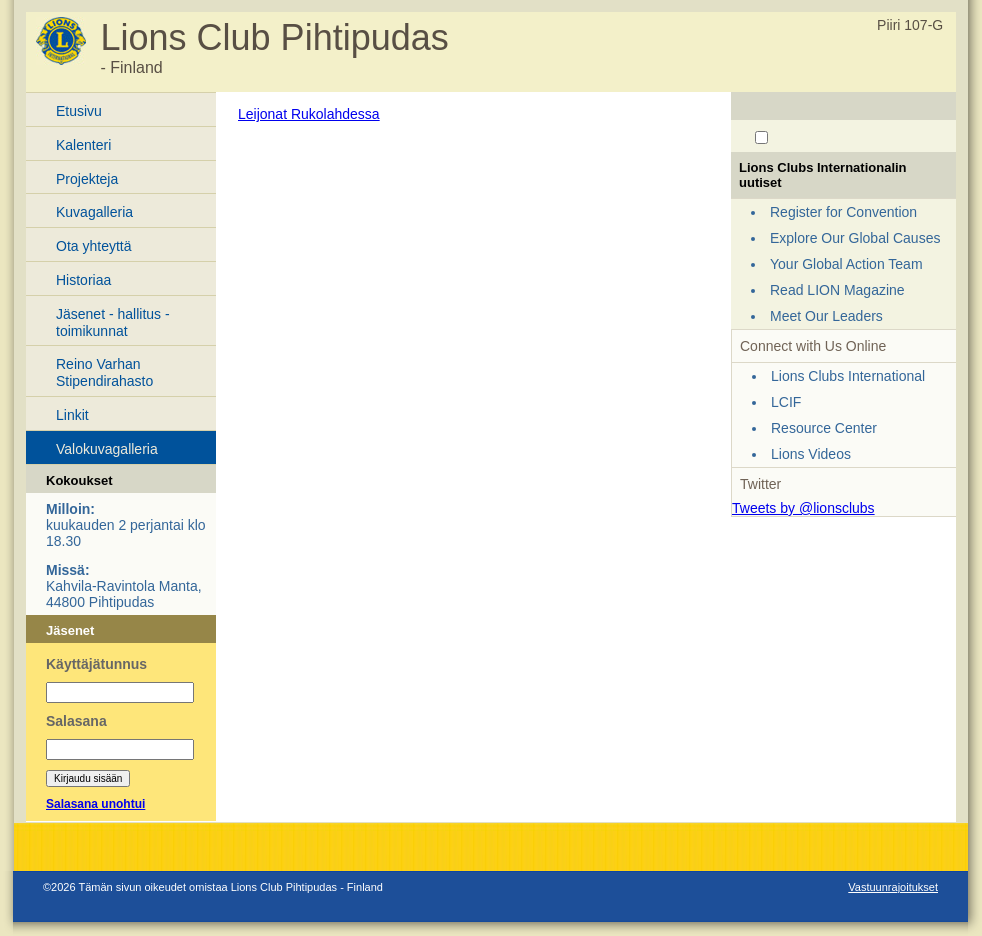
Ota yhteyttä (93, 246)
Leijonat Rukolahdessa (309, 114)
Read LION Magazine (837, 290)
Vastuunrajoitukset (893, 887)
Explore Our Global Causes (855, 238)
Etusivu (79, 111)
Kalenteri (83, 145)
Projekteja (87, 179)
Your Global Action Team (846, 264)
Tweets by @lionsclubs (803, 508)
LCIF (786, 402)
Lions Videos (811, 454)
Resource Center (824, 428)
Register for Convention (843, 212)
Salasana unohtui (95, 804)
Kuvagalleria (94, 212)
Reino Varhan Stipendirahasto (104, 372)
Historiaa (83, 280)
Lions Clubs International (848, 376)
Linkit (72, 415)
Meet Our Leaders (826, 316)
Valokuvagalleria (107, 449)
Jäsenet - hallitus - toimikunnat (113, 322)
